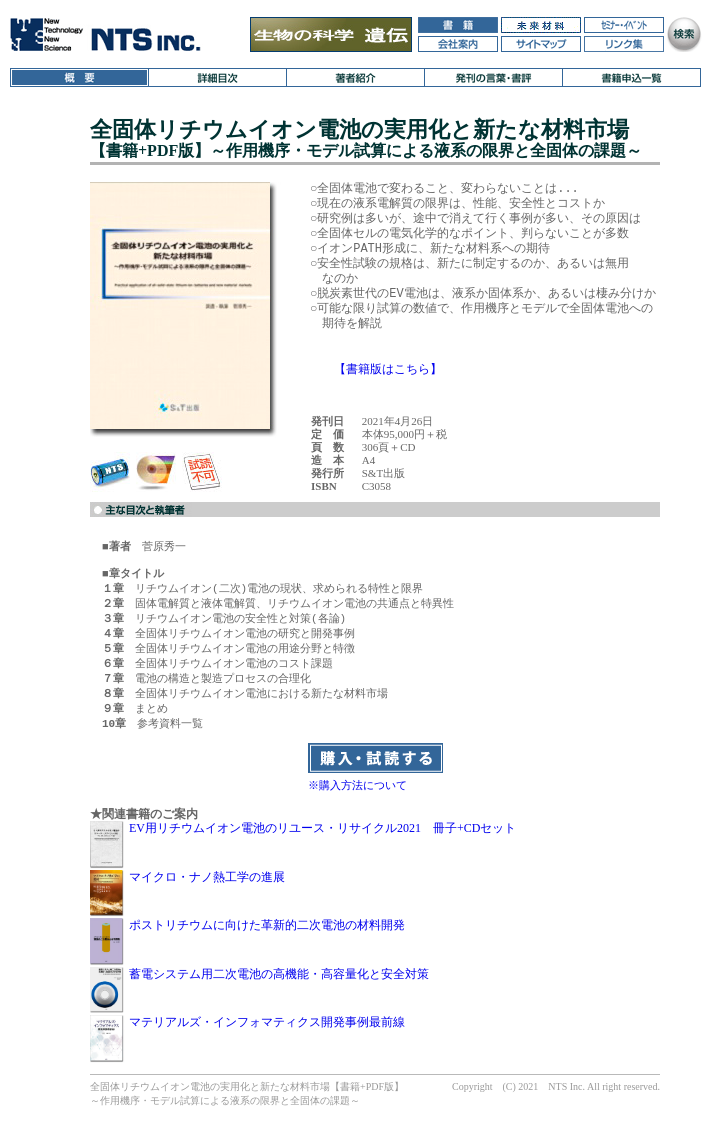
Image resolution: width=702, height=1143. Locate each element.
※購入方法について (357, 800)
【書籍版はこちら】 (388, 369)
